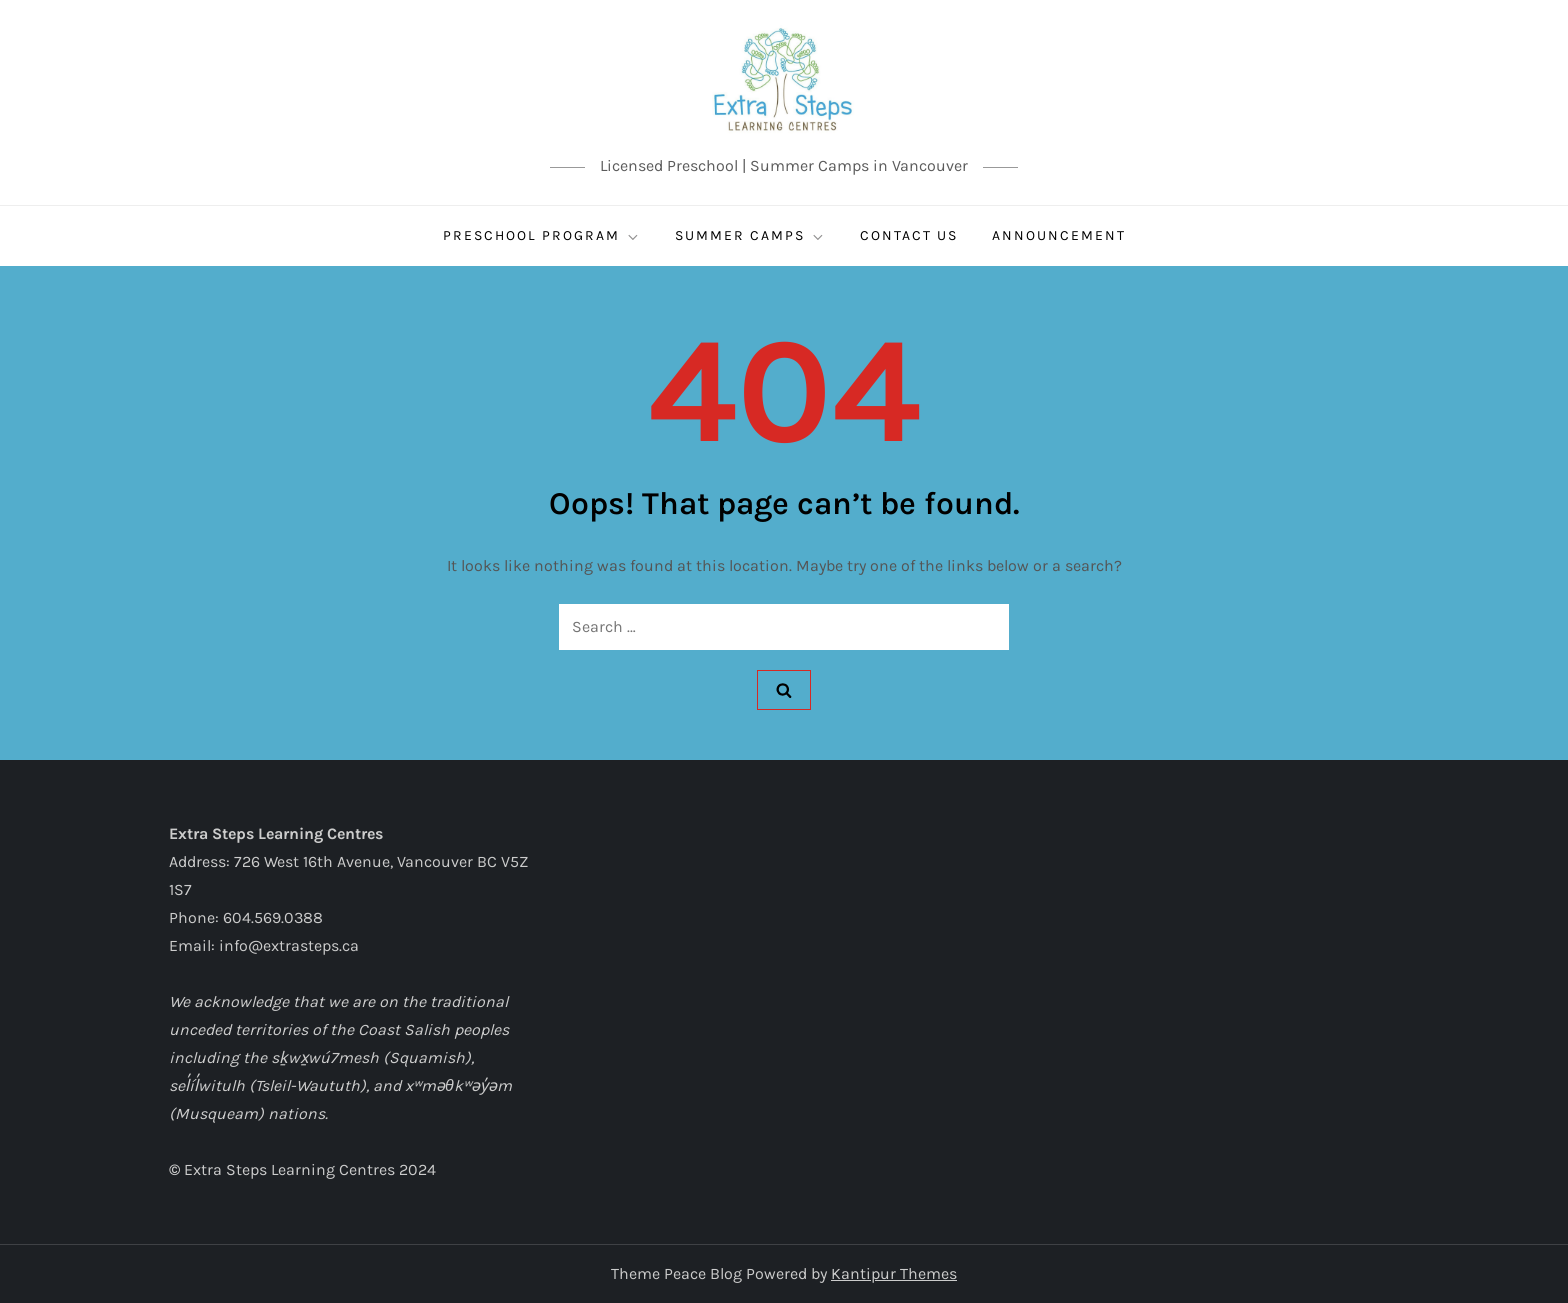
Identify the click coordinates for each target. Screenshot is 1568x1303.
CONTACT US (909, 235)
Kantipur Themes (894, 1273)
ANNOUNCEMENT (1059, 235)
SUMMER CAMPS (750, 236)
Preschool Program (542, 236)
